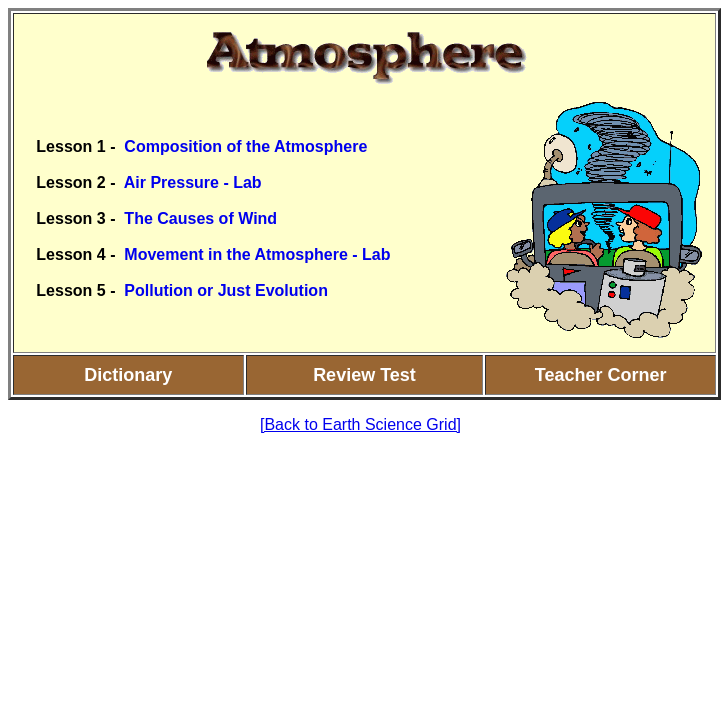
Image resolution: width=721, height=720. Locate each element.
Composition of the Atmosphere (245, 146)
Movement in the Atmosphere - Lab (257, 254)
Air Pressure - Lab (193, 182)
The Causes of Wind (200, 218)
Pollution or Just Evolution (226, 290)
